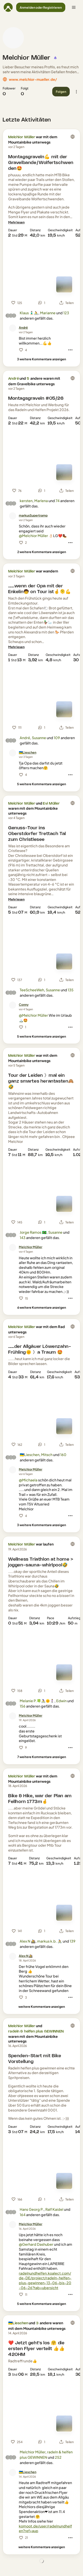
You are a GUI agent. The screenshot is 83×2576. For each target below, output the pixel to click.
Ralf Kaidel (54, 2209)
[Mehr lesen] (16, 222)
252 (58, 2457)
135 (70, 990)
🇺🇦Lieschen (29, 1454)
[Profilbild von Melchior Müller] (13, 38)
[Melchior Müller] (30, 1247)
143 (22, 1237)
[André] (23, 327)
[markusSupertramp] (33, 515)
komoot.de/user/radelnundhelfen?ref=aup (45, 2528)
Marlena (41, 500)
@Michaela (28, 1480)
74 (58, 500)
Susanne (39, 737)
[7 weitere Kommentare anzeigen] (41, 1757)
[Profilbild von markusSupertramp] (12, 515)
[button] (40, 7)
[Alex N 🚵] (26, 1956)
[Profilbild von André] (12, 328)
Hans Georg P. (32, 2209)
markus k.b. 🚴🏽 (49, 1941)
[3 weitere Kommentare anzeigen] (41, 359)
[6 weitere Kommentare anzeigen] (41, 1307)
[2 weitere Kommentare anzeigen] (41, 552)
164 (22, 2214)
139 (72, 1941)
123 (66, 312)
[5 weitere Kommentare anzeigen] (41, 784)
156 (22, 1706)
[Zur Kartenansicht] (64, 284)
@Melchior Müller (33, 535)
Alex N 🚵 (27, 1941)
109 (57, 737)
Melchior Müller (26, 58)
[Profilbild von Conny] (12, 1005)
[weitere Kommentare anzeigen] (41, 2006)
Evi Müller (51, 803)
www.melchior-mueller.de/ (33, 79)
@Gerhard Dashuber (36, 2244)
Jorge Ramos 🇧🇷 (33, 1232)
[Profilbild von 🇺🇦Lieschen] (12, 753)
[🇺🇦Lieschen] (27, 752)
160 (63, 1454)
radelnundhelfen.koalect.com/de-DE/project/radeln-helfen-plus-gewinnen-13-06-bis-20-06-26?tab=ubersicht (45, 2280)
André (13, 378)
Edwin (61, 1700)
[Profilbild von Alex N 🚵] (12, 1956)
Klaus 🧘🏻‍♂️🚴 (29, 312)
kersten (26, 500)
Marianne (48, 312)
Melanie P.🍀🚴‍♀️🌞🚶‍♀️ (37, 1700)
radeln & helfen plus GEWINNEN (36, 2031)
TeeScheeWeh (32, 990)
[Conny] (24, 1004)
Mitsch (46, 1454)
